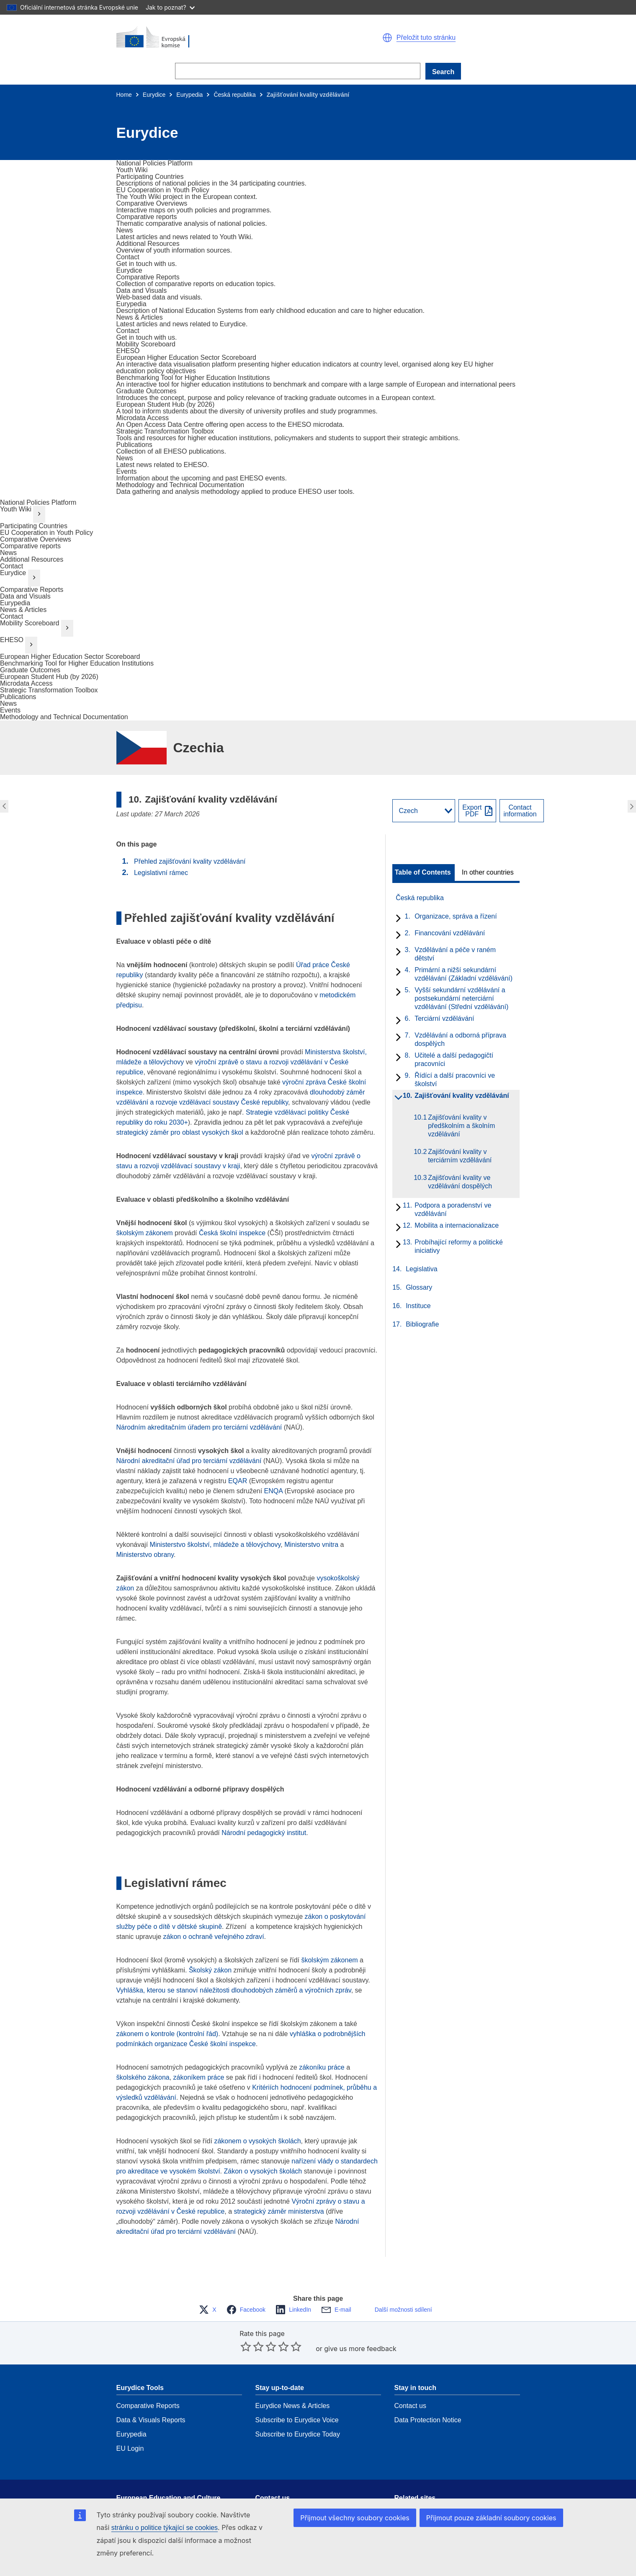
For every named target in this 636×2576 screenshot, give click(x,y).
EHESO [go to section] (11, 639)
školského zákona (143, 2077)
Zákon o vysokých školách (263, 2171)
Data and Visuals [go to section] (25, 596)
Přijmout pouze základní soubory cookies (491, 2518)
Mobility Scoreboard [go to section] (29, 623)
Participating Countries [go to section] (33, 525)
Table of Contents (423, 872)
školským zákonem (144, 1232)
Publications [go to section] (18, 696)
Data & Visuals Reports (150, 2394)
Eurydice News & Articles (292, 2380)
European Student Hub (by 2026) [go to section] (49, 676)
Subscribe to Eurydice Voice (297, 2394)
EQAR (237, 1480)
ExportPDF (472, 811)
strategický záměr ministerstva (279, 2211)
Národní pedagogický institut (263, 1832)
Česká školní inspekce (232, 1232)
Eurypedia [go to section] (15, 603)
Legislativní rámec (161, 872)
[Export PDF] (477, 810)
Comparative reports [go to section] (30, 546)
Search (443, 71)
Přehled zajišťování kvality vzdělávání (190, 861)
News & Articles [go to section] (23, 609)
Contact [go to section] (11, 566)
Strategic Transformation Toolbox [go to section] (49, 690)
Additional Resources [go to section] (31, 559)
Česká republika (234, 94)
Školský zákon (210, 1970)
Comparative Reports (148, 2380)
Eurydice (154, 94)
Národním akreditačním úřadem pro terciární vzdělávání (199, 1427)
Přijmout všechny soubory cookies (354, 2518)
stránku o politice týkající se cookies (164, 2527)
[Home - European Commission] (217, 38)
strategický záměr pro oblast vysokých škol (179, 1132)
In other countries (488, 872)
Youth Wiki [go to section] (15, 509)
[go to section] (154, 163)
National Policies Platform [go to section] (38, 502)
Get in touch (273, 2485)
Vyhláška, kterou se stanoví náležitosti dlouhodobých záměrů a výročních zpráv (233, 1990)
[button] (387, 38)
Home (124, 94)
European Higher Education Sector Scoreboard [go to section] (70, 656)
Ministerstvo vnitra (311, 1544)
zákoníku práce (322, 2067)
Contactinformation (519, 811)
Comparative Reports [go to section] (31, 589)
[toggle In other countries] (488, 872)
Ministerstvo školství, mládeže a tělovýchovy (215, 1544)
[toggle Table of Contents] (423, 872)
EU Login (130, 2423)
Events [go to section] (10, 710)
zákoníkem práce (198, 2077)
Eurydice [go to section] (13, 572)
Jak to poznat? (170, 7)
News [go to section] (8, 552)
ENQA (273, 1490)
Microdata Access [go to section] (26, 683)
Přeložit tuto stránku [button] (426, 37)
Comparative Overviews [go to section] (35, 539)
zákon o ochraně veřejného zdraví (213, 1936)
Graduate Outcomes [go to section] (30, 670)
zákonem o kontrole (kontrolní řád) (167, 2033)
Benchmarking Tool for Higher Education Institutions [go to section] (77, 663)
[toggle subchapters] (396, 919)
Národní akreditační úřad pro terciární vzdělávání (189, 1460)
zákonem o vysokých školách (257, 2141)
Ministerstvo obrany (145, 1554)
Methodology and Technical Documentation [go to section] (64, 716)
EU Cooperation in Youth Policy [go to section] (46, 532)
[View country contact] (521, 810)
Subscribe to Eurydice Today (297, 2409)
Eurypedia (189, 94)
